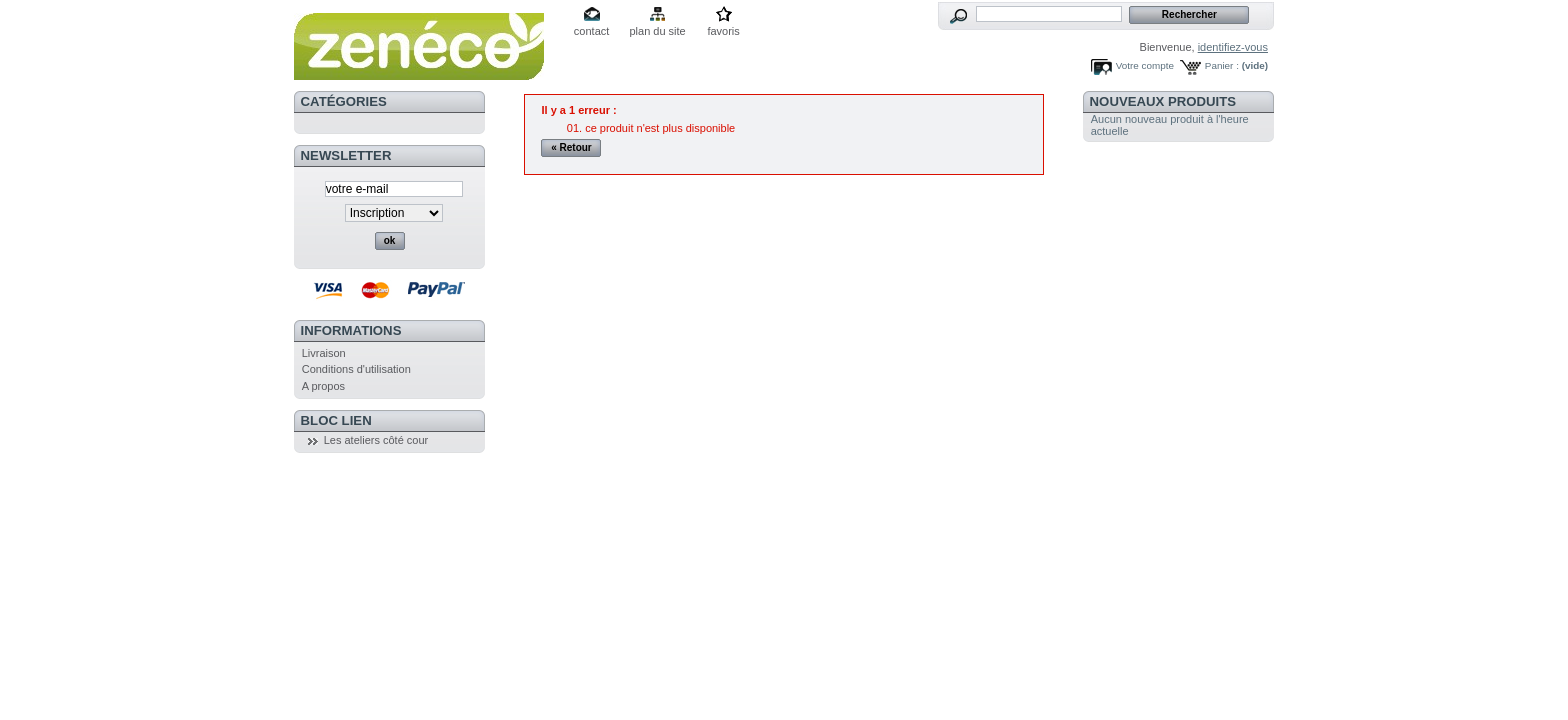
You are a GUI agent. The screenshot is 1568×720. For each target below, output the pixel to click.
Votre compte (1145, 65)
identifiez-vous (1233, 47)
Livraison (324, 353)
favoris (723, 31)
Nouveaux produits (1163, 101)
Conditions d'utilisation (356, 369)
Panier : (1222, 65)
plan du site (657, 31)
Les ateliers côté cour (376, 440)
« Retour (571, 147)
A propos (323, 386)
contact (591, 31)
